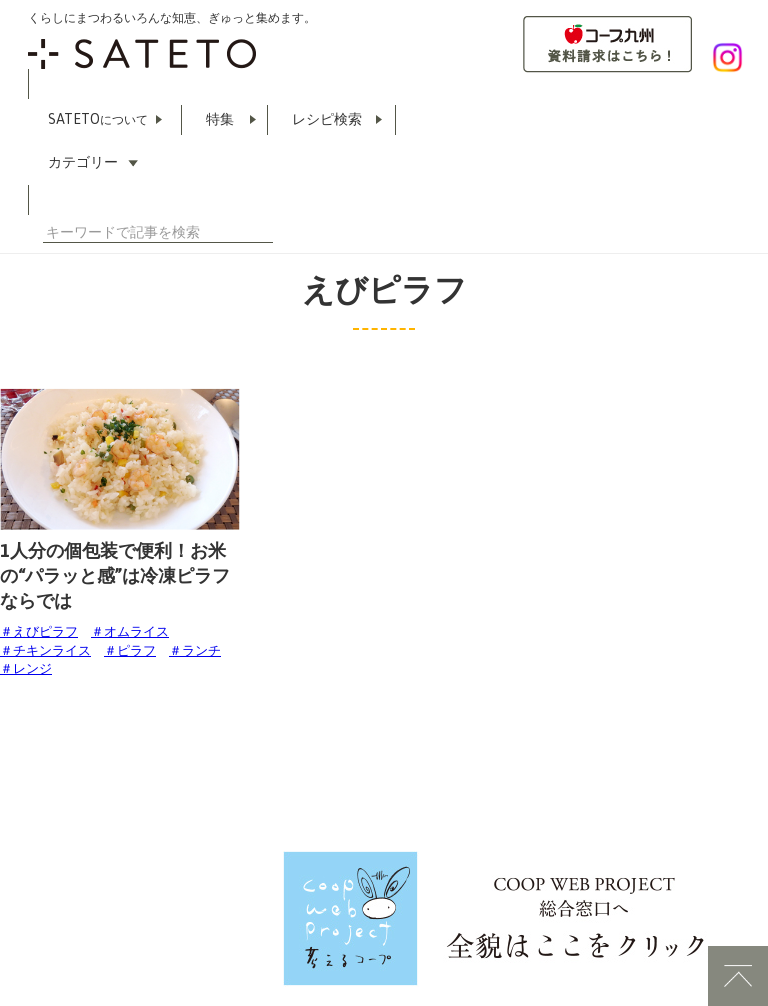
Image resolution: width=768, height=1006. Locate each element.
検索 (265, 232)
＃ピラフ (130, 650)
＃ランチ (195, 650)
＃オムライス (130, 631)
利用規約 (26, 905)
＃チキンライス (45, 650)
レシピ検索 (327, 119)
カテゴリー (83, 162)
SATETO (98, 119)
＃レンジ (26, 668)
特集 (220, 119)
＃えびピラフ (39, 631)
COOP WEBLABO (142, 905)
